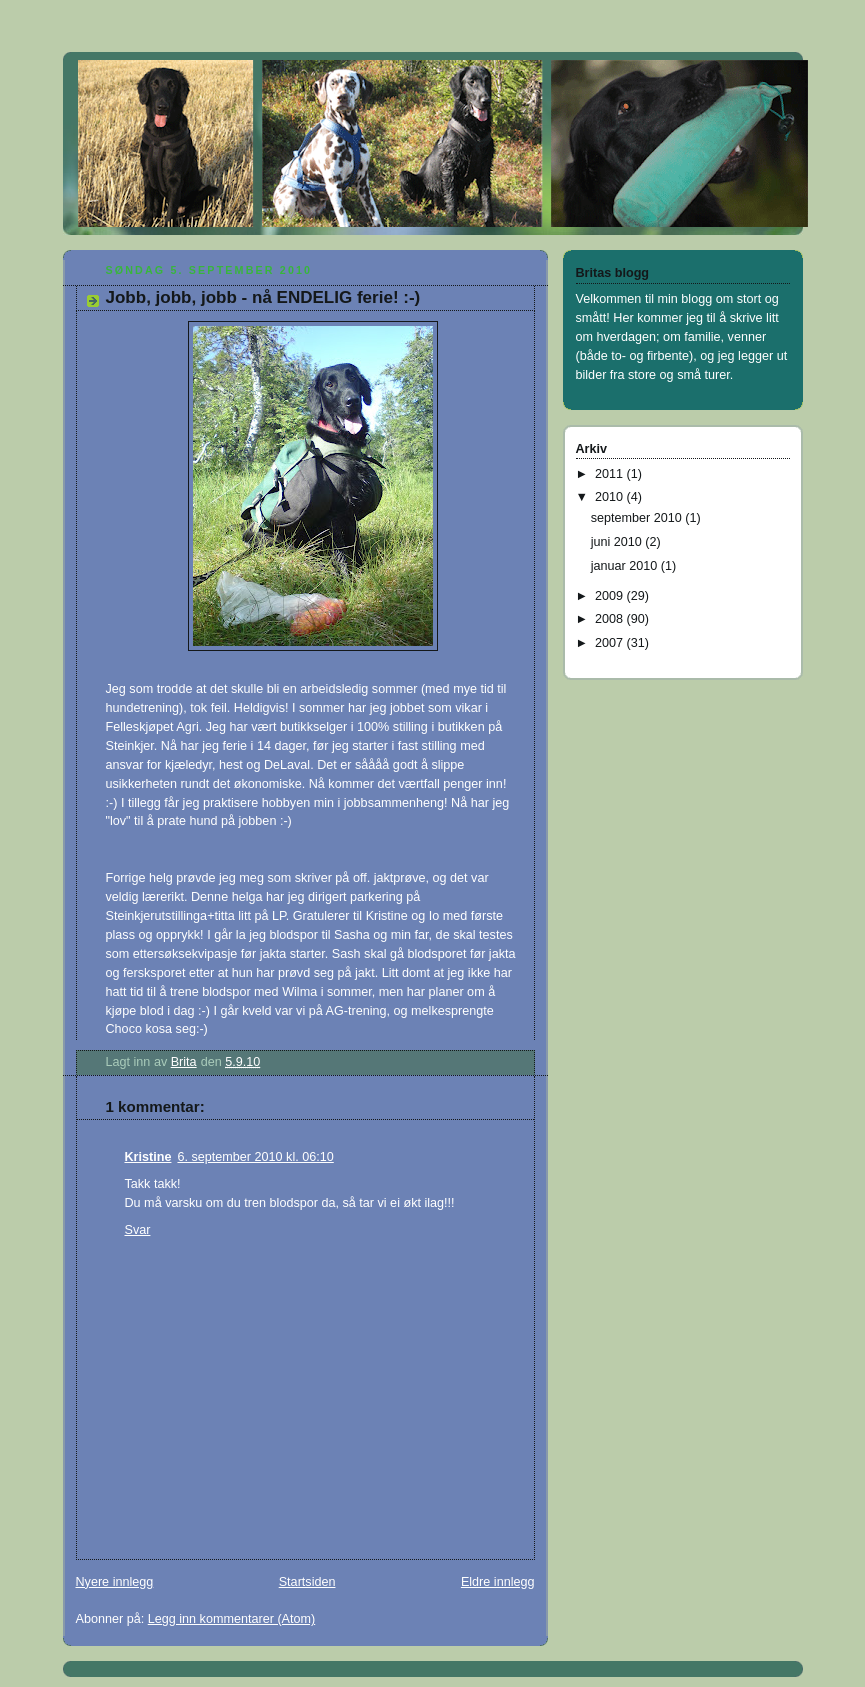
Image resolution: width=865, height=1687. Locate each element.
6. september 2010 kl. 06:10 (255, 1157)
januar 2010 (626, 566)
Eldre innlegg (498, 1582)
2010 (611, 497)
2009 (611, 596)
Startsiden (307, 1582)
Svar (138, 1230)
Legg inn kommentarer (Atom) (232, 1619)
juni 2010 (618, 542)
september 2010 (638, 518)
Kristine (148, 1157)
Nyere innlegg (115, 1582)
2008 (611, 619)
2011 (611, 474)
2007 (611, 643)
